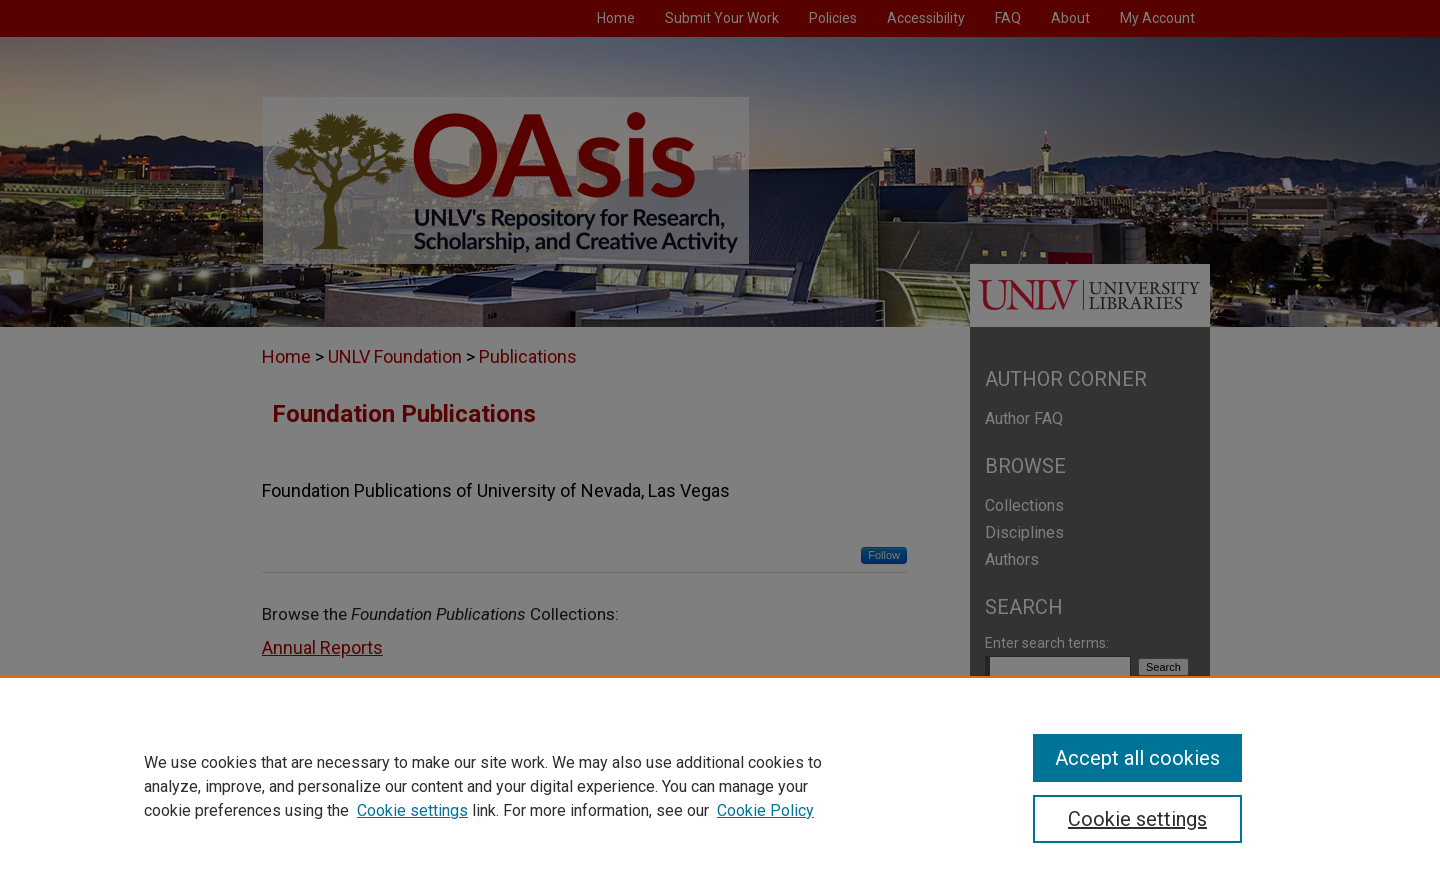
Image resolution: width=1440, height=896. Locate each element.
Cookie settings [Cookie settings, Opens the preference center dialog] (1137, 819)
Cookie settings (412, 810)
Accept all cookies (1137, 758)
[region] (720, 786)
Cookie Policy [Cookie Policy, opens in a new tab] (765, 810)
